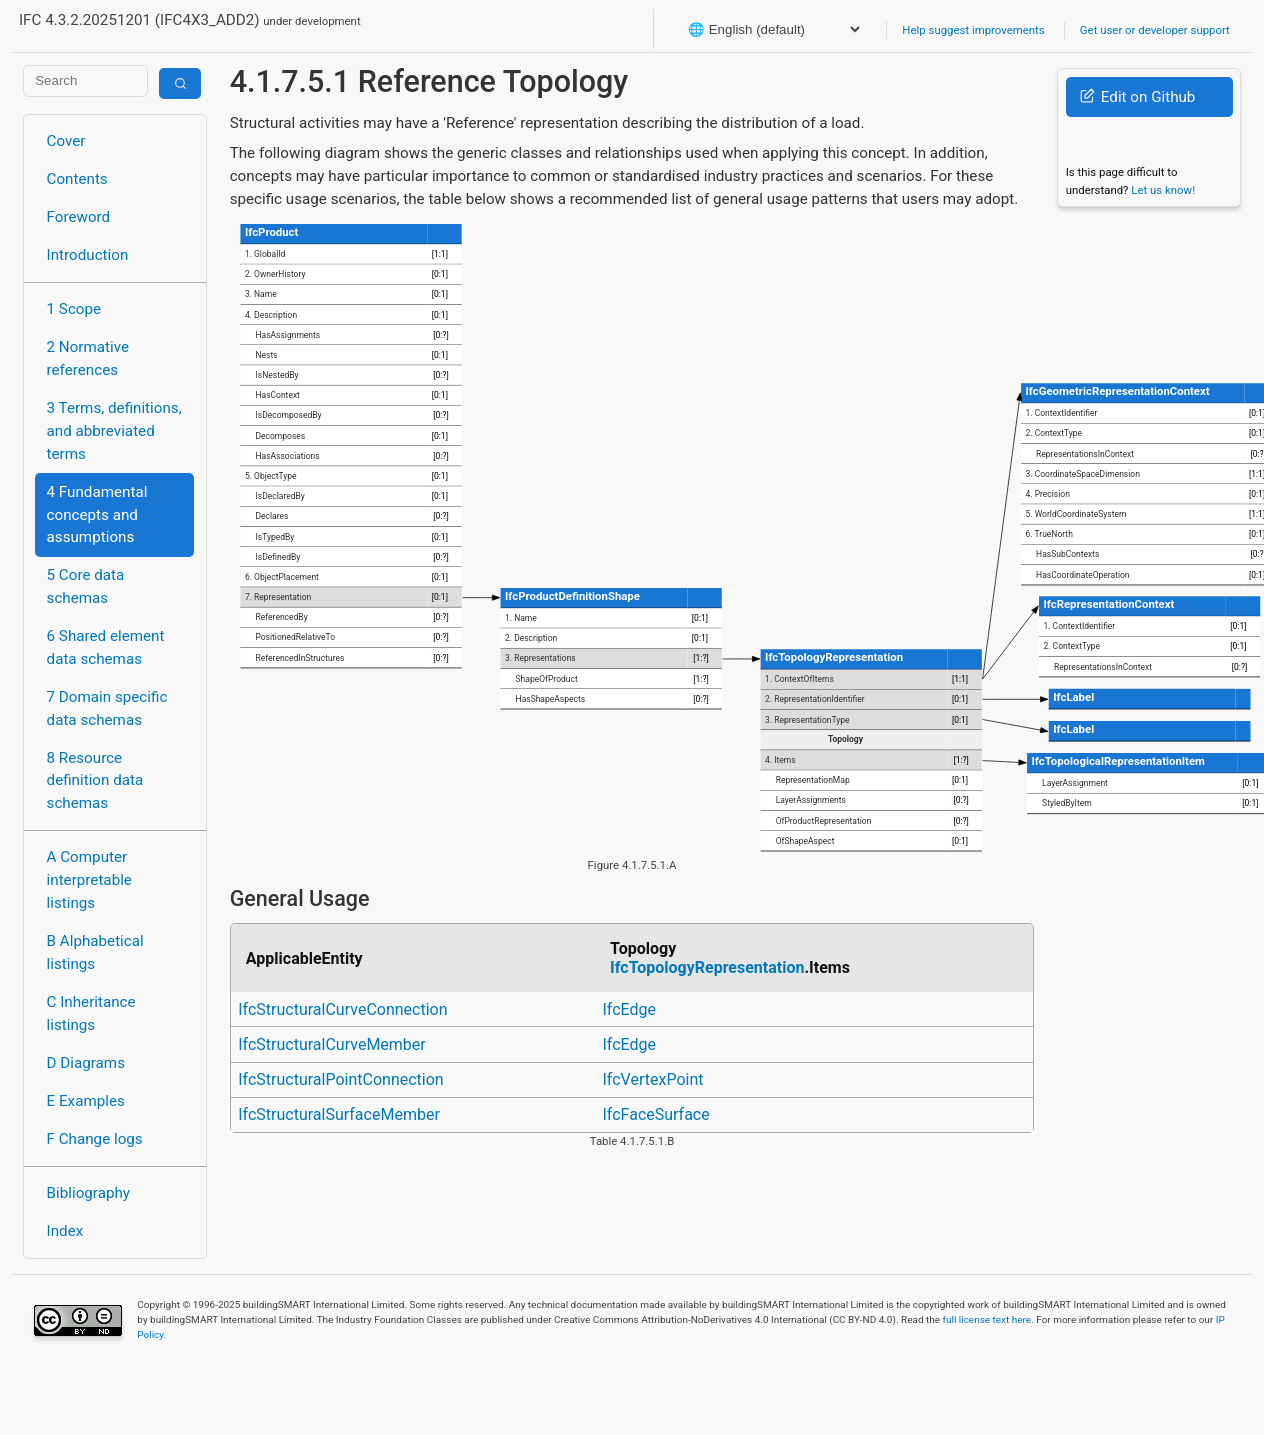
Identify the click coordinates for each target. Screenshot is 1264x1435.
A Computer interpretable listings (89, 880)
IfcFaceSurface (656, 1114)
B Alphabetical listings (95, 952)
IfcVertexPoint (653, 1079)
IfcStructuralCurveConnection (342, 1009)
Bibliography (88, 1193)
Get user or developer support (1155, 30)
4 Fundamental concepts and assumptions (97, 515)
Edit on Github (1137, 97)
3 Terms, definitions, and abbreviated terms (114, 431)
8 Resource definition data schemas (95, 781)
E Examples (86, 1101)
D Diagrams (86, 1063)
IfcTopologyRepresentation (707, 967)
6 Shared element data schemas (106, 647)
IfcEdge (630, 1009)
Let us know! (1163, 190)
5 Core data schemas (86, 586)
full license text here (987, 1319)
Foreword (79, 217)
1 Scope (74, 309)
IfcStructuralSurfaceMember (339, 1114)
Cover (66, 141)
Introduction (88, 255)
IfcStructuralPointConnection (340, 1079)
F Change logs (95, 1139)
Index (65, 1231)
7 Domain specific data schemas (107, 708)
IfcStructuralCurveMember (332, 1044)
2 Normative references (88, 358)
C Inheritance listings (91, 1013)
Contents (77, 179)
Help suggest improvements (973, 30)
